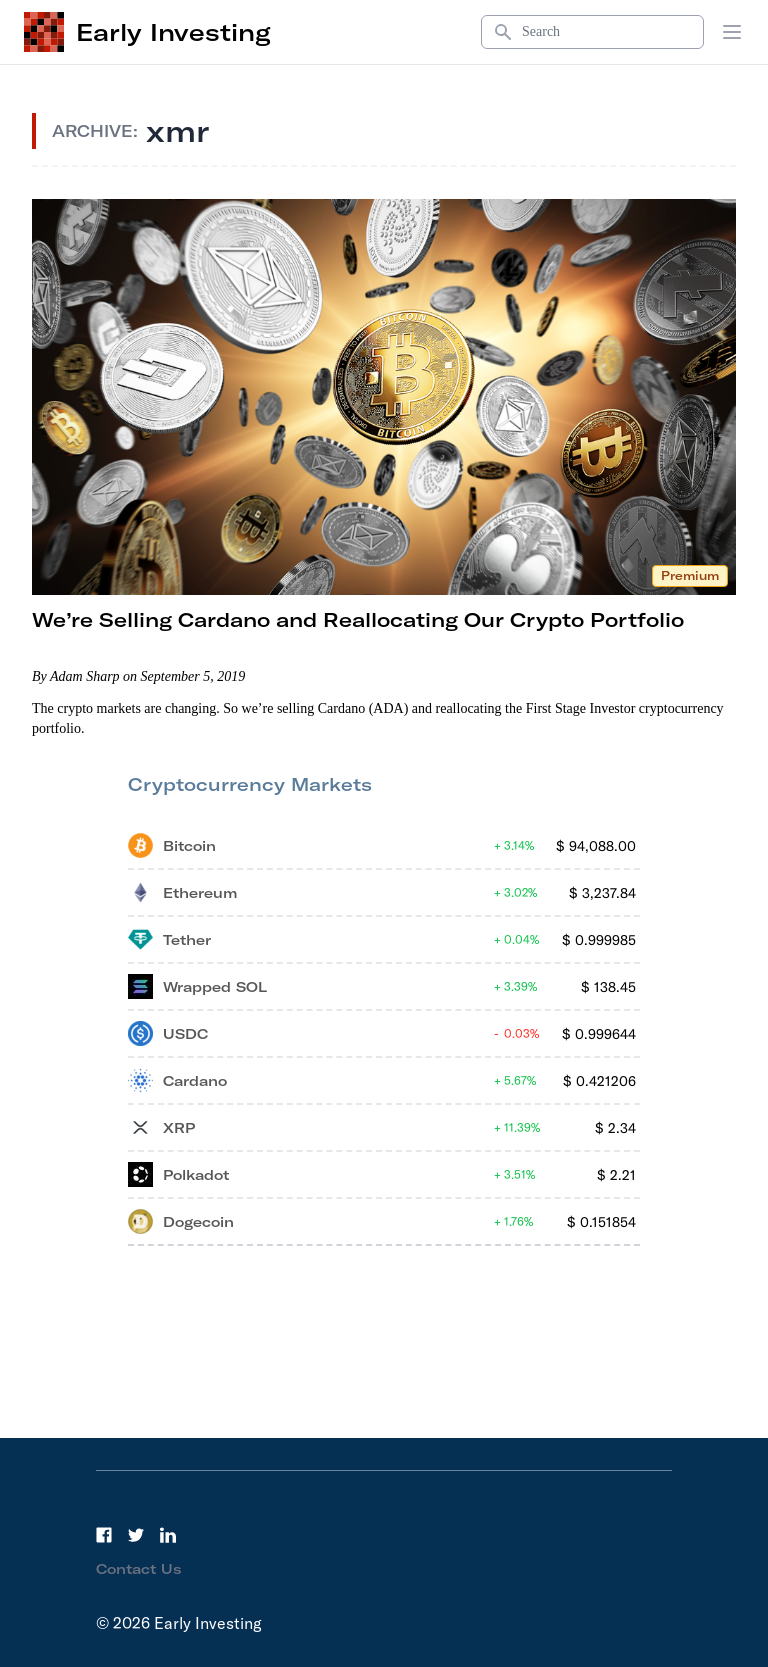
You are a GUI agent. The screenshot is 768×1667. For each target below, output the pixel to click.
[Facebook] (104, 1535)
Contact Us (139, 1569)
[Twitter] (136, 1535)
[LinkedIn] (168, 1535)
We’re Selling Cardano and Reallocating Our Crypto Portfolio (358, 619)
